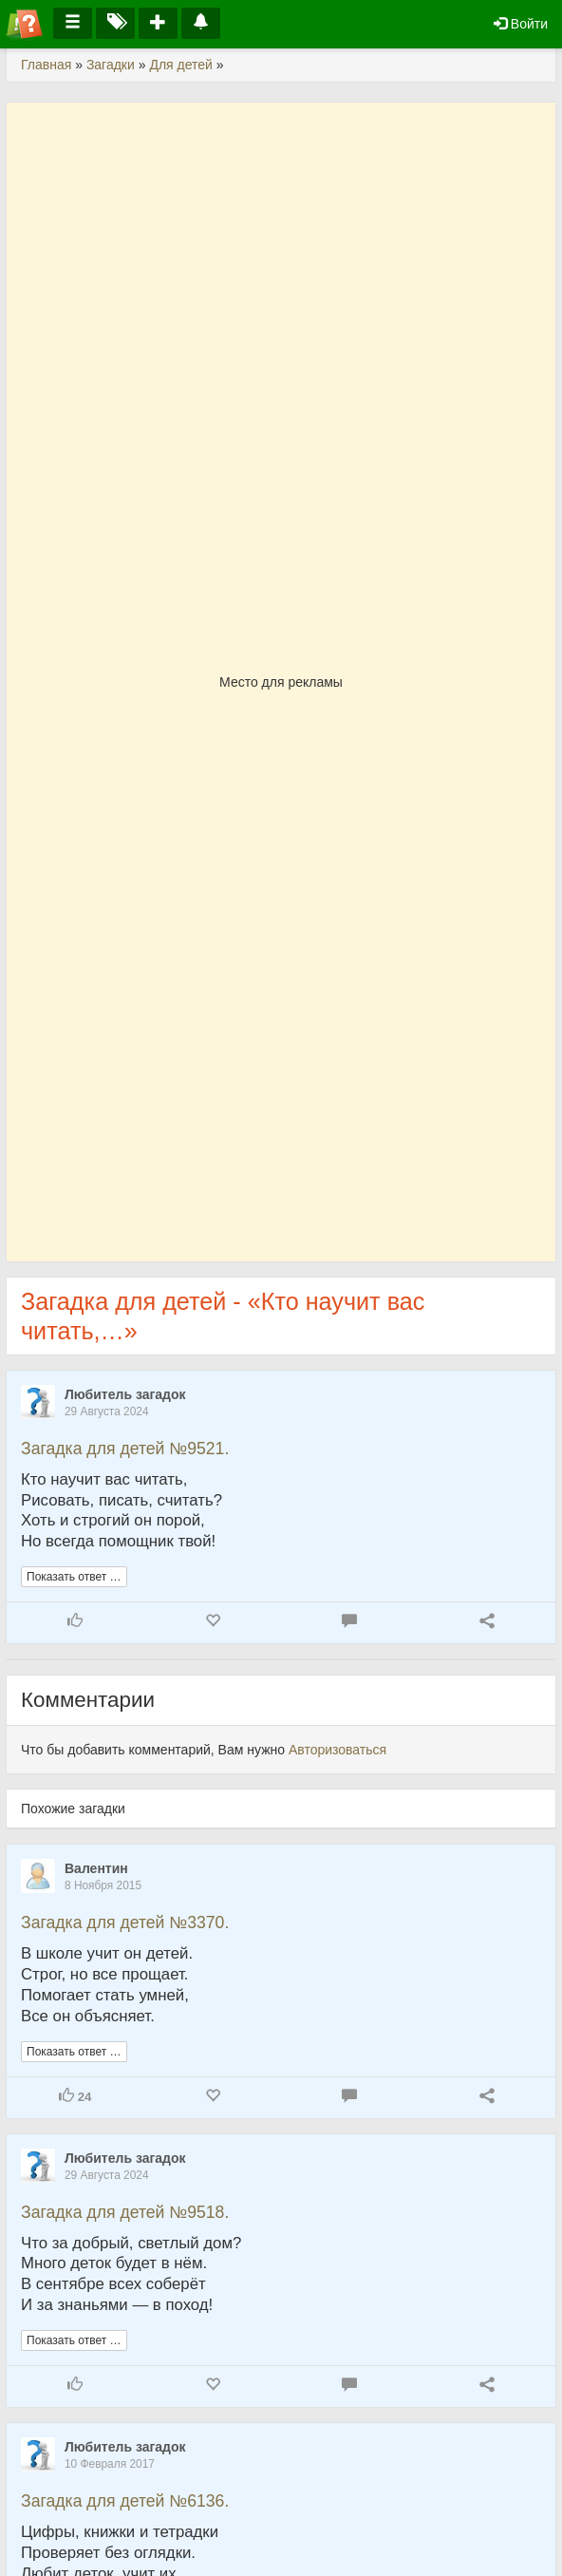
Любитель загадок (125, 1394)
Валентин (96, 1868)
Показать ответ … (74, 1576)
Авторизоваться (337, 1749)
